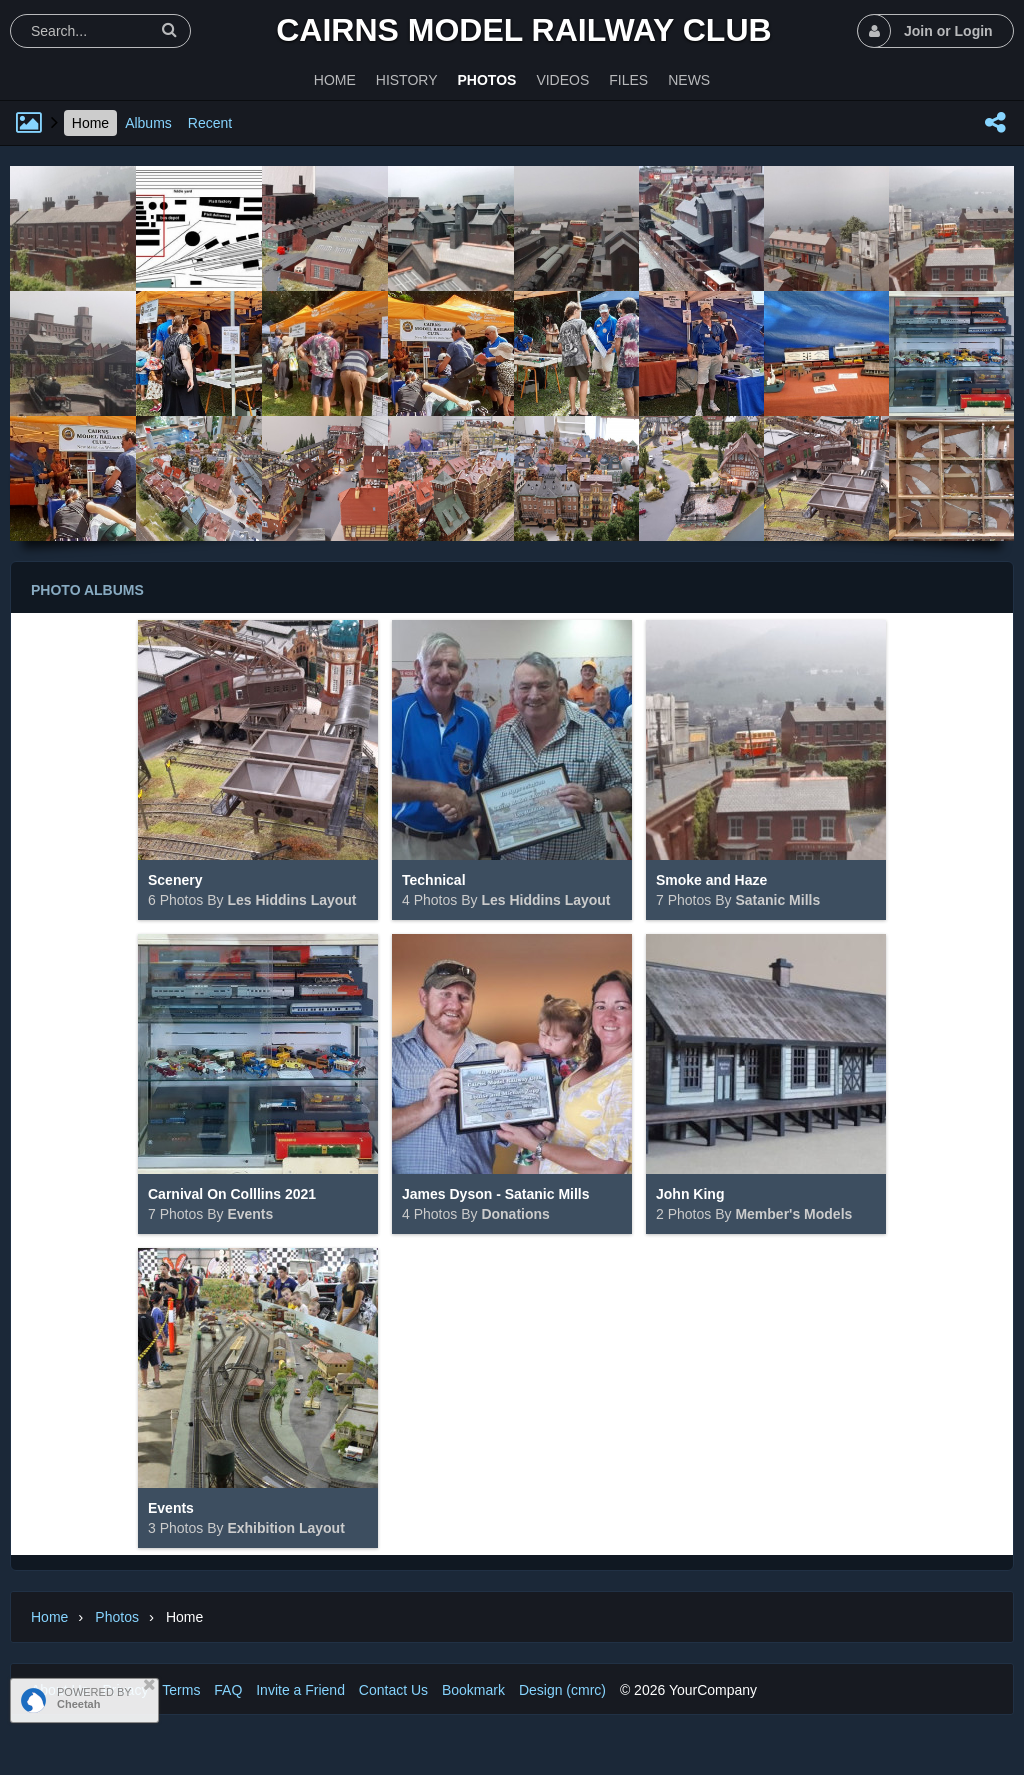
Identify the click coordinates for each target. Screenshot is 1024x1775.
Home (90, 123)
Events (250, 1214)
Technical (434, 880)
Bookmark (473, 1690)
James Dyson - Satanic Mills (496, 1194)
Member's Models (793, 1214)
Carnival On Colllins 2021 (232, 1194)
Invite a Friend (300, 1690)
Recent (210, 123)
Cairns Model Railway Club (523, 30)
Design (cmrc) (562, 1690)
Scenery (175, 880)
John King (690, 1194)
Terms (181, 1690)
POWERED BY (94, 1698)
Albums (148, 123)
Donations (515, 1214)
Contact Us (393, 1690)
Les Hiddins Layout (291, 900)
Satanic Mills (777, 900)
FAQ (228, 1690)
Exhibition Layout (285, 1528)
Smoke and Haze (711, 880)
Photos (117, 1617)
